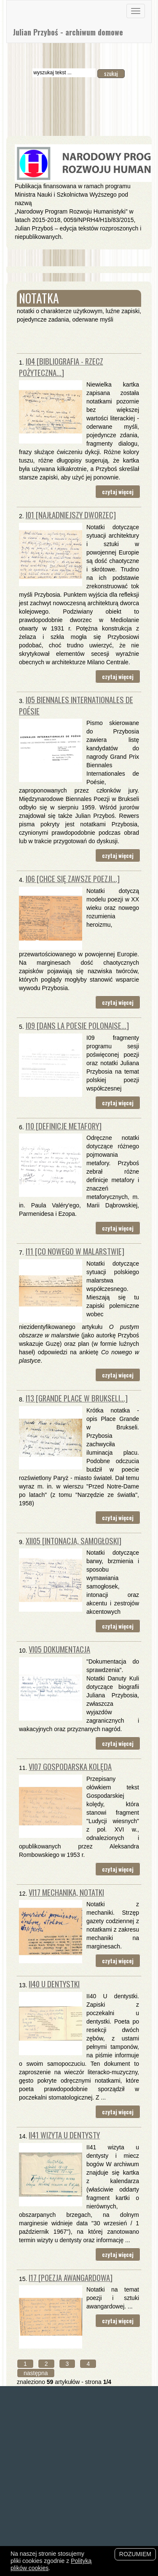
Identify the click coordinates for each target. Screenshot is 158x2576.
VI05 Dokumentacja (59, 1649)
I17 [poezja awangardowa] (70, 2277)
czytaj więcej (118, 491)
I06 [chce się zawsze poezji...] (73, 878)
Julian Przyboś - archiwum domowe (68, 32)
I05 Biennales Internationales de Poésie (76, 705)
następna (36, 2373)
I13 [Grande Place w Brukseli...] (77, 1398)
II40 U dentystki (54, 1983)
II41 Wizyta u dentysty (64, 2134)
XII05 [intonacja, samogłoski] (73, 1540)
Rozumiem (135, 2554)
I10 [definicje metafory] (64, 1125)
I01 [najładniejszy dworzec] (71, 514)
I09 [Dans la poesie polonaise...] (77, 1025)
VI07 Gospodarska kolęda (70, 1766)
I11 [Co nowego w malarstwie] (75, 1251)
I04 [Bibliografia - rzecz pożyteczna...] (61, 366)
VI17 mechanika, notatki (66, 1892)
